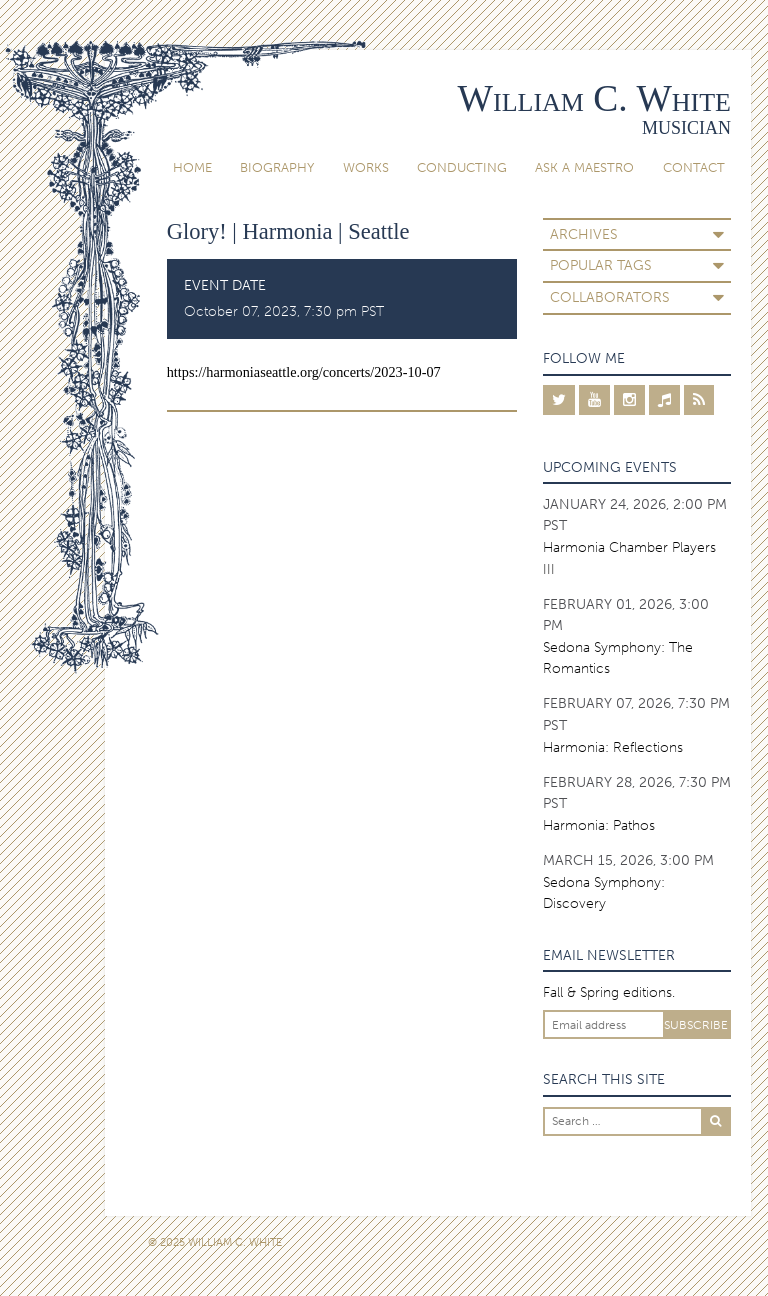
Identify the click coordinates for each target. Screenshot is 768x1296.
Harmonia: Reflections (613, 747)
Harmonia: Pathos (599, 825)
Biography (277, 167)
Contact (694, 167)
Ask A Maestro (584, 167)
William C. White (594, 98)
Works (366, 167)
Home (192, 167)
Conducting (462, 167)
